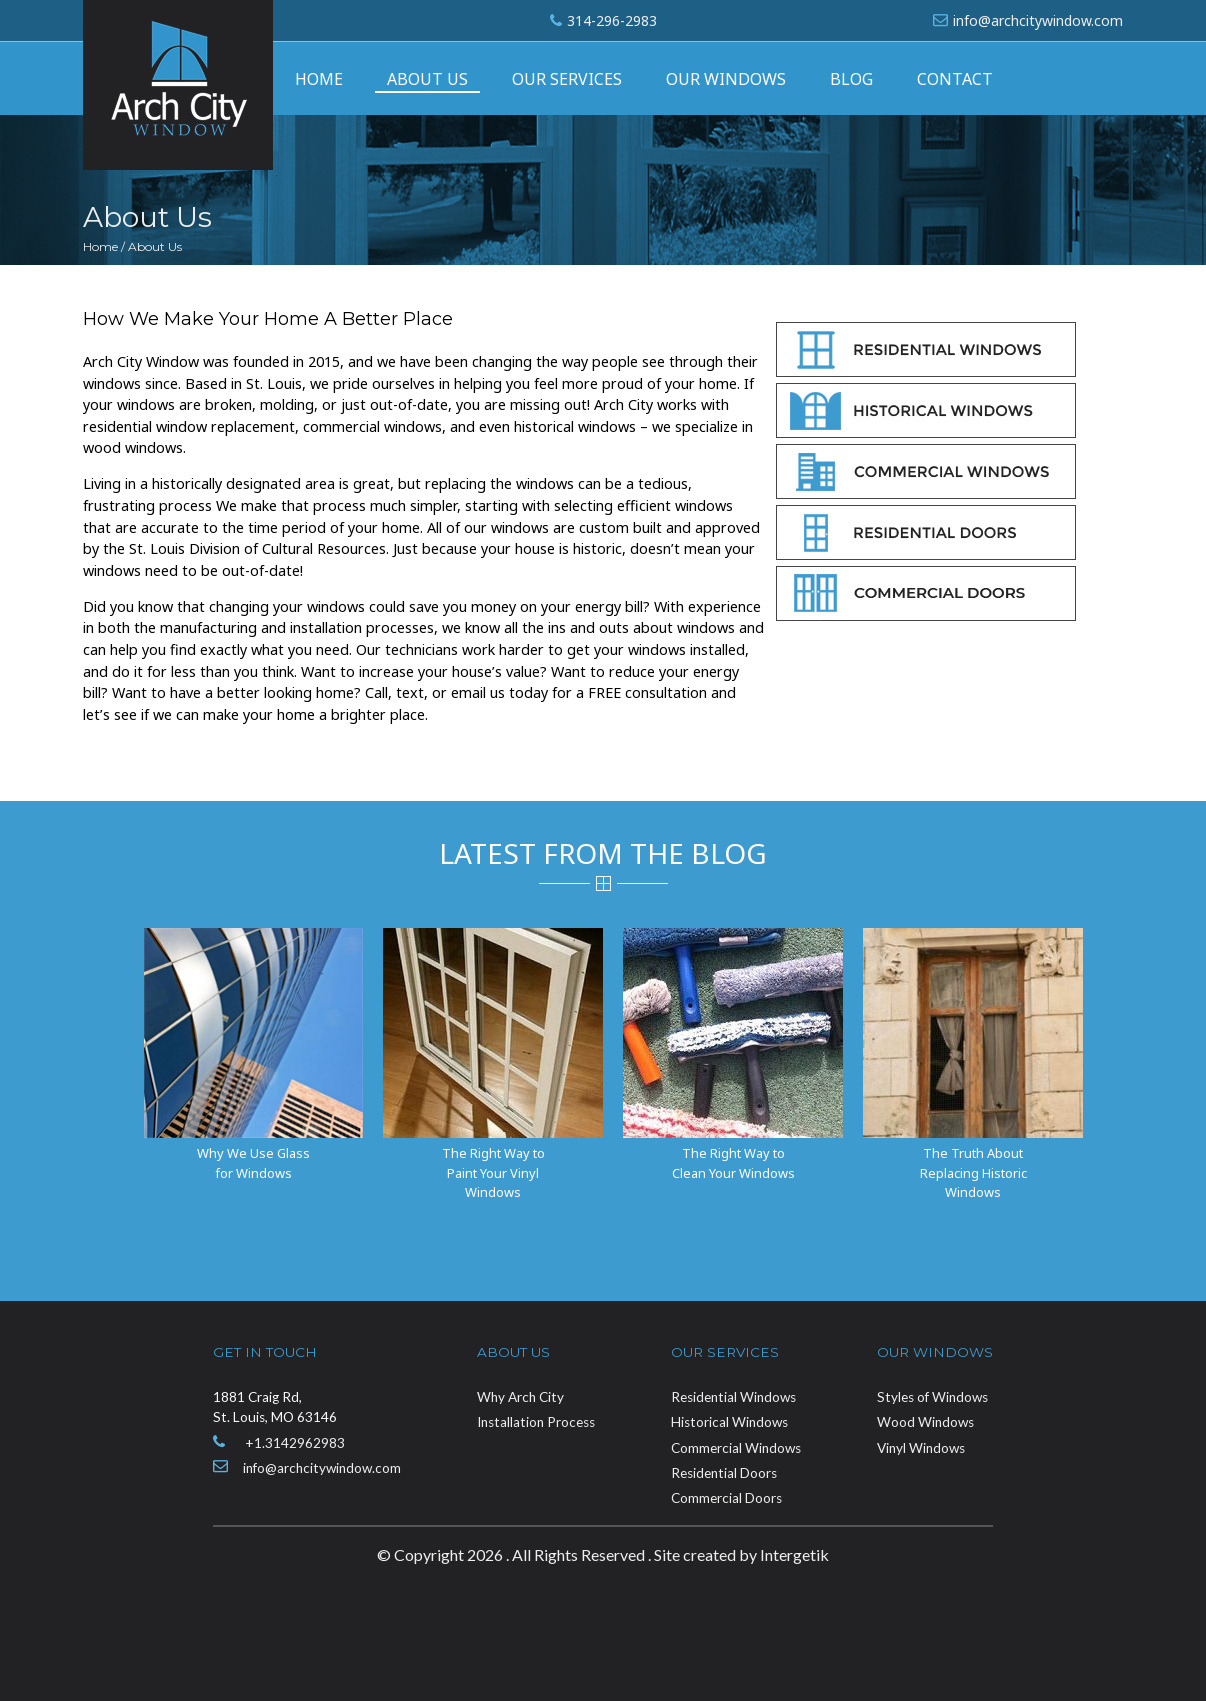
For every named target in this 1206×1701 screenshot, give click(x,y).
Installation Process (536, 1422)
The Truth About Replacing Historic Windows (973, 1172)
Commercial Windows (736, 1448)
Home (319, 79)
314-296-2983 (612, 20)
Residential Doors (724, 1473)
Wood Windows (925, 1422)
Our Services (567, 79)
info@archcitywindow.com (1038, 20)
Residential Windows (733, 1397)
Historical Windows (729, 1422)
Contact (955, 79)
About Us (427, 79)
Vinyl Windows (921, 1448)
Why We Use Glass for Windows (253, 1162)
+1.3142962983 (295, 1443)
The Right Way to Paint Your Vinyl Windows (493, 1172)
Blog (851, 79)
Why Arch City (520, 1397)
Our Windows (726, 79)
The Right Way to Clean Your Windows (733, 1162)
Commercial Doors (726, 1498)
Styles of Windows (932, 1397)
